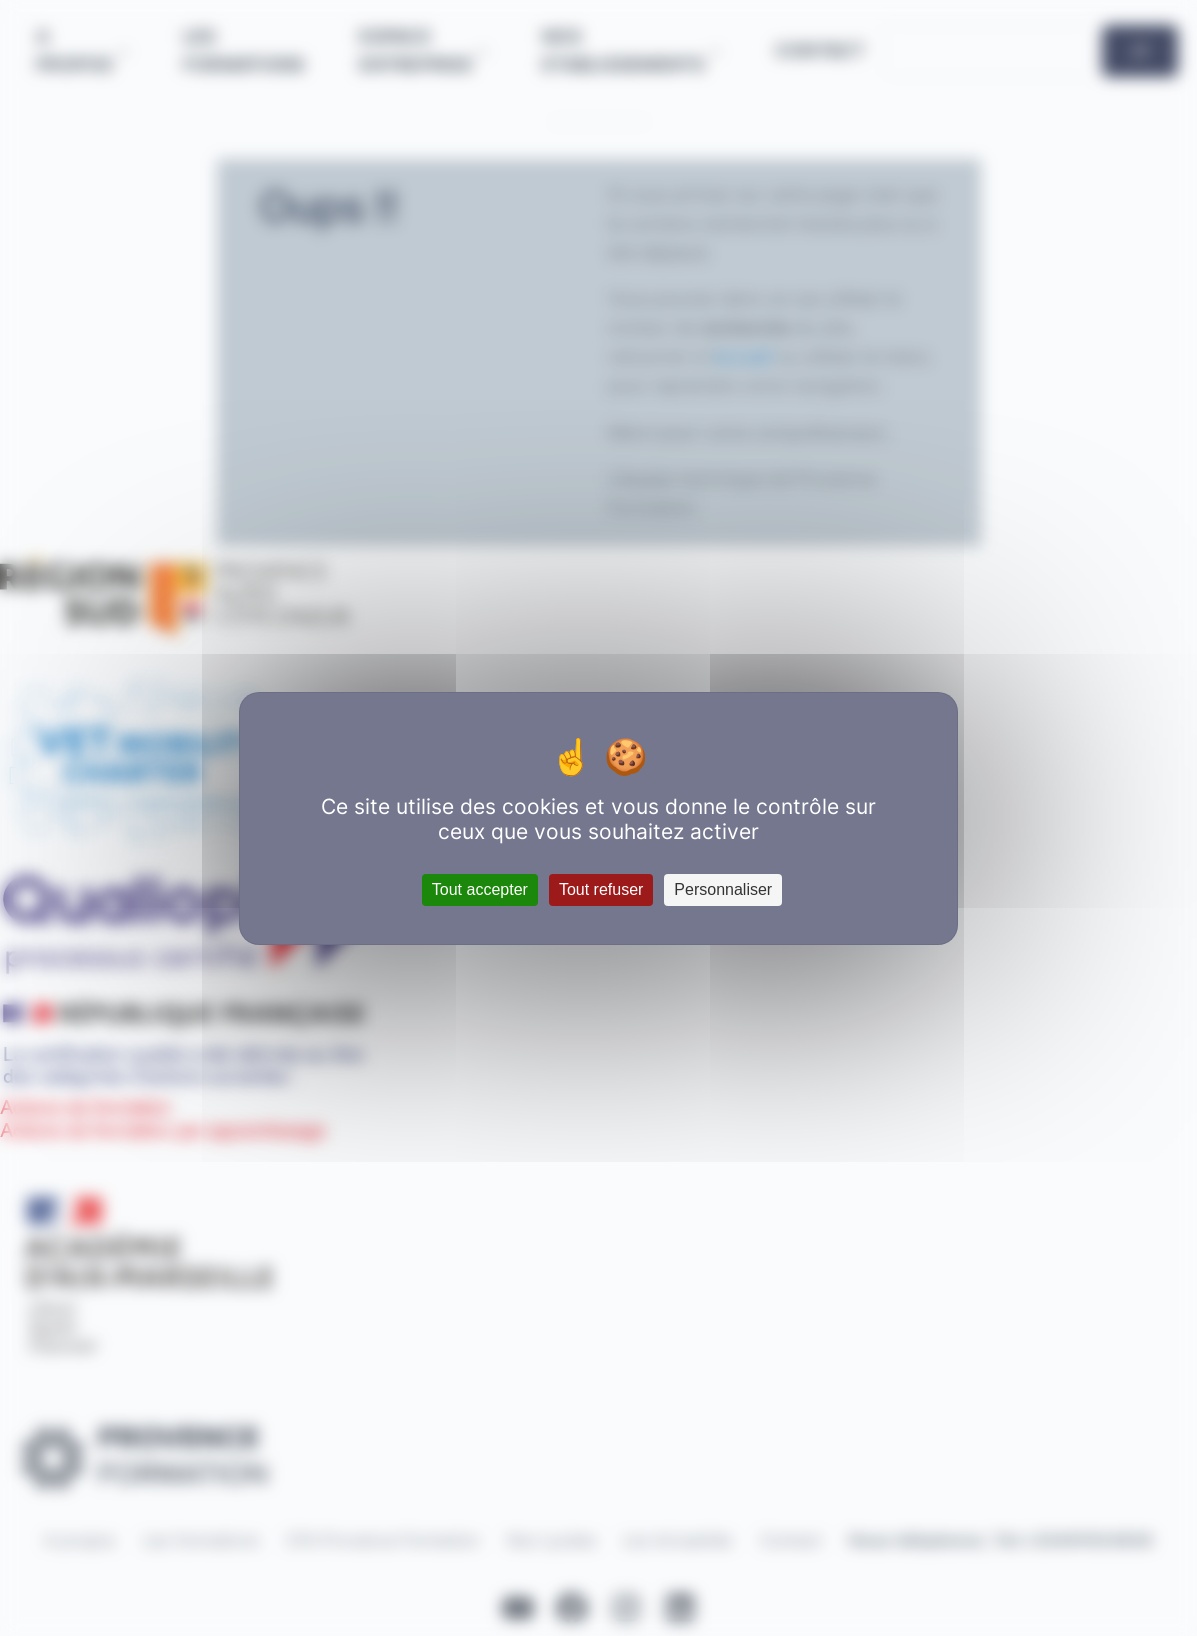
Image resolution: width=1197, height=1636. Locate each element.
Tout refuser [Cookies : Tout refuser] (601, 889)
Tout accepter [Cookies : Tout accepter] (480, 889)
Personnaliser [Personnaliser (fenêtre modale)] (723, 889)
